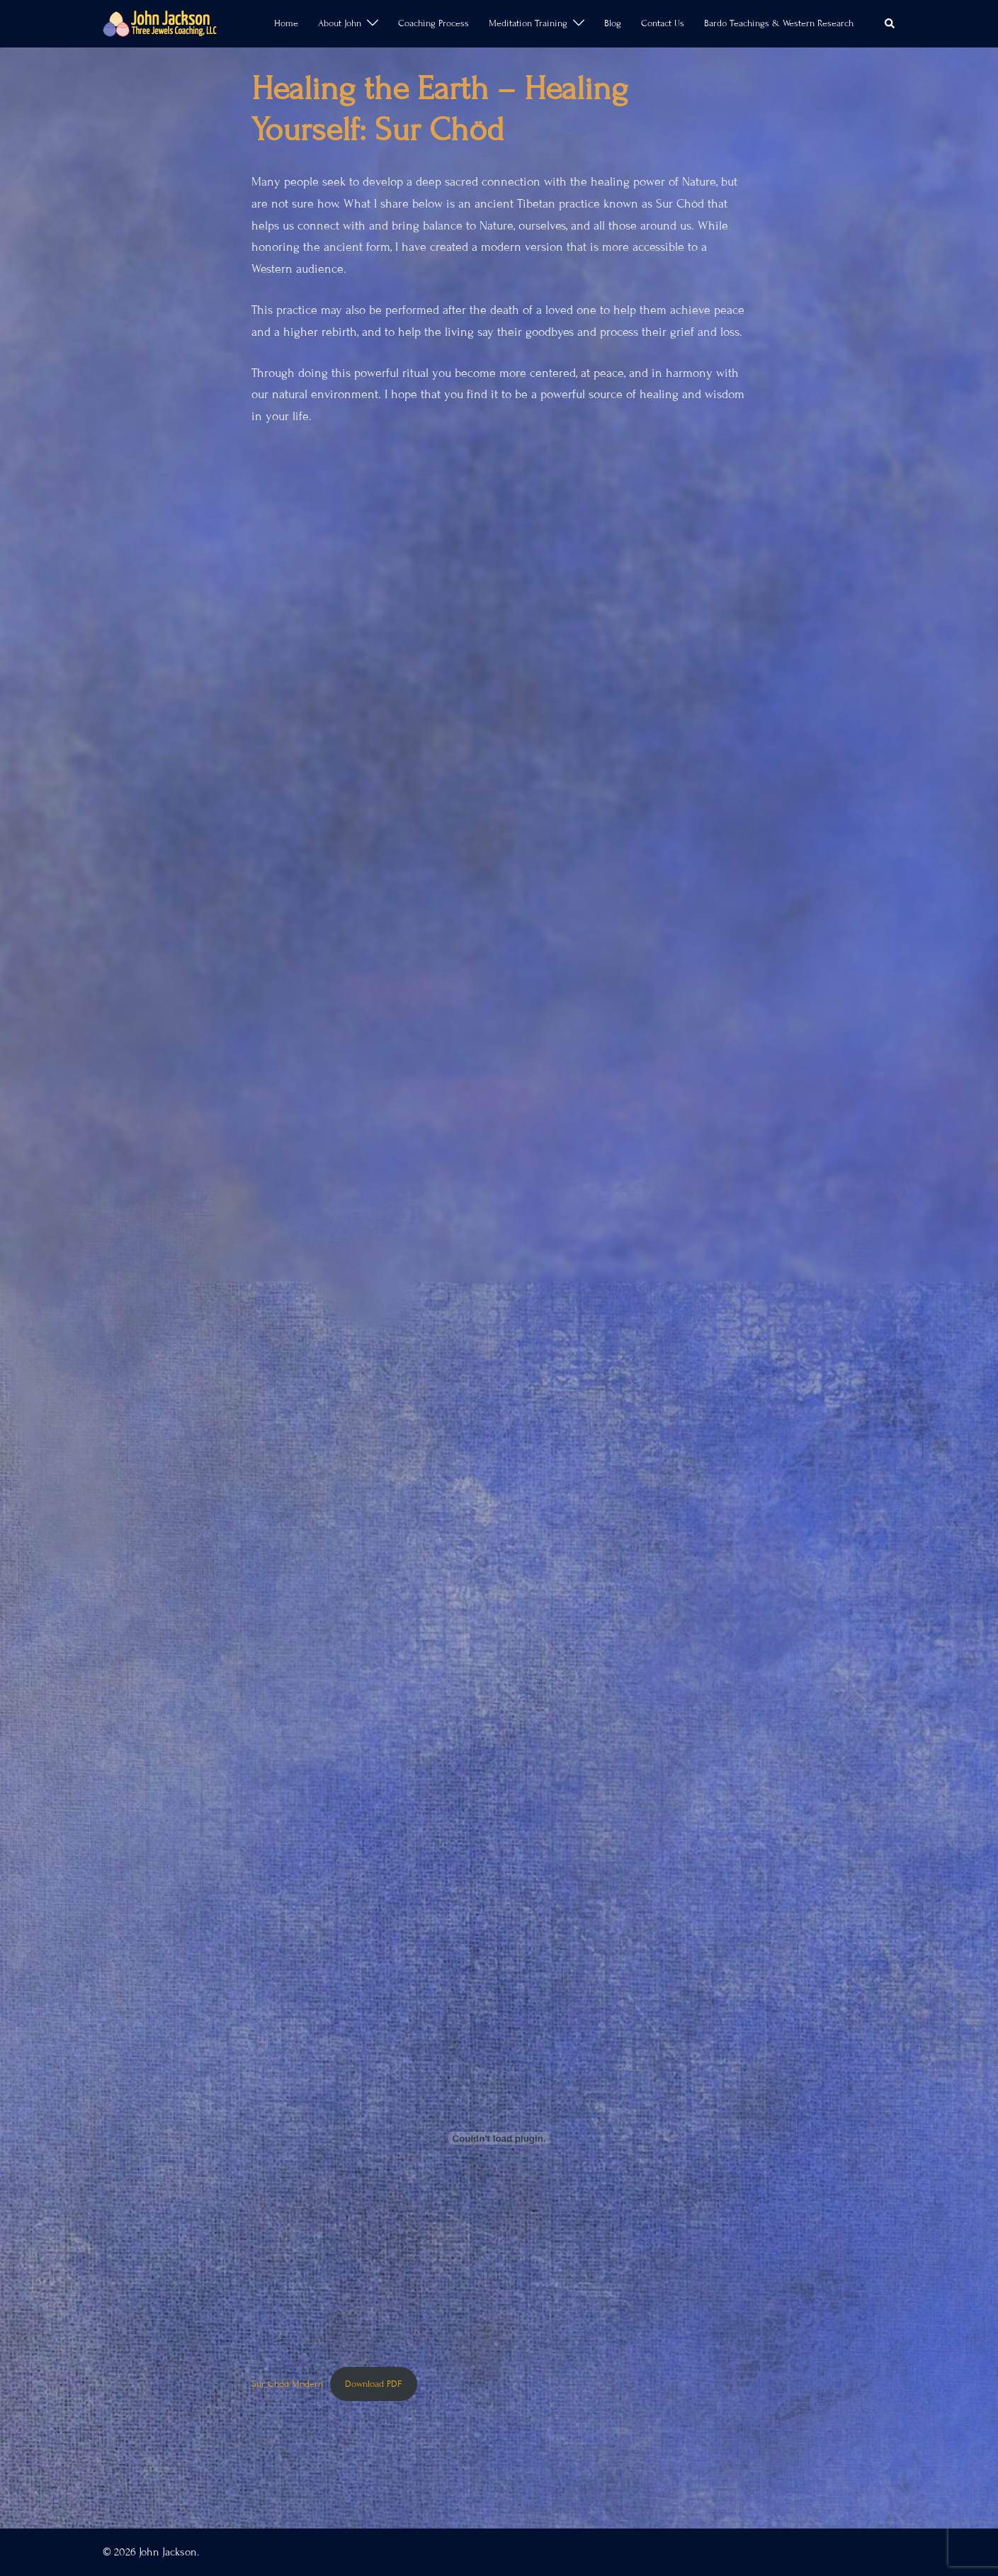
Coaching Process (433, 23)
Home (286, 23)
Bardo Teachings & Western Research (779, 23)
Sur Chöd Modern (287, 2384)
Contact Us (662, 23)
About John (339, 23)
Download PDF (373, 2384)
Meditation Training (528, 23)
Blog (612, 23)
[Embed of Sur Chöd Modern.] (499, 2138)
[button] (890, 23)
